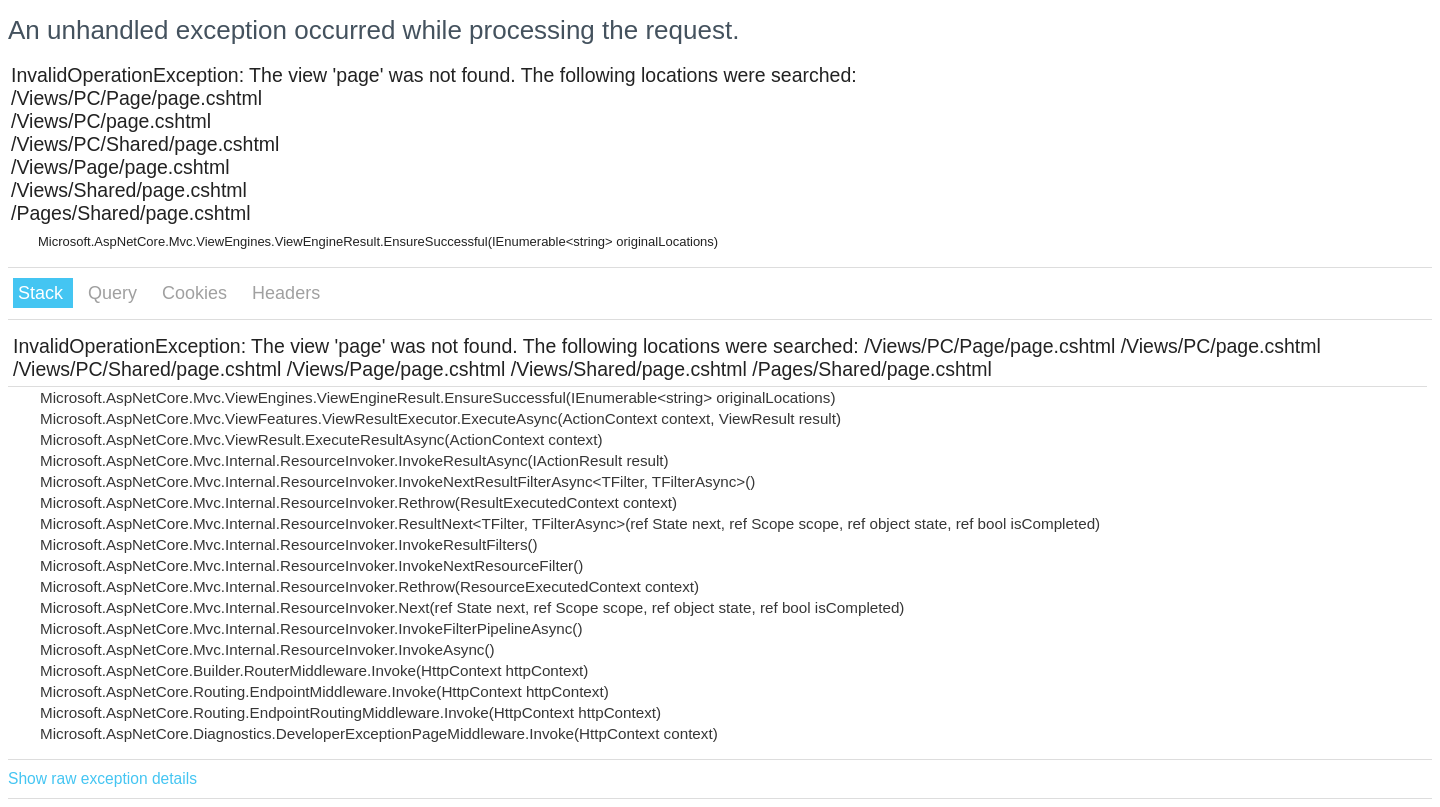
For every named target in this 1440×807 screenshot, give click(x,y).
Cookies (197, 293)
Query (115, 293)
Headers (286, 293)
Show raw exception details (102, 778)
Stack (43, 293)
